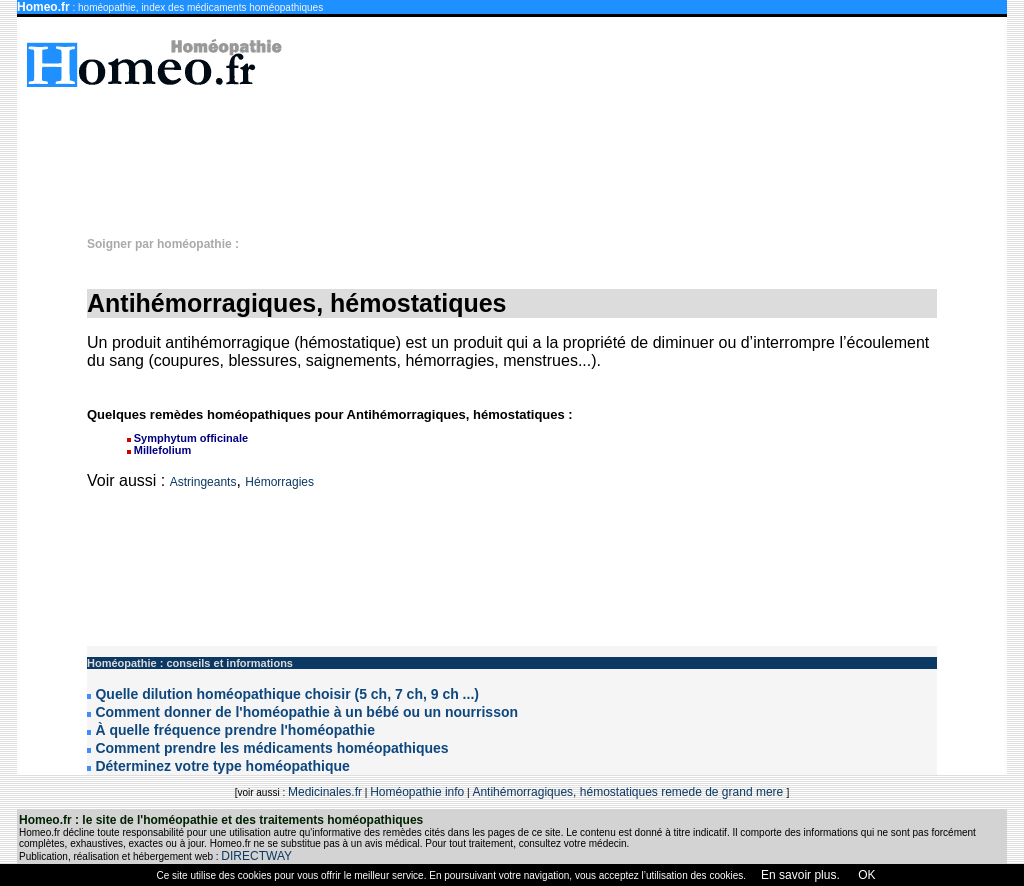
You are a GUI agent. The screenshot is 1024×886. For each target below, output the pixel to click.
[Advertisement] (522, 152)
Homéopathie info (417, 792)
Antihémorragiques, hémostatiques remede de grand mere (629, 792)
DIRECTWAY (256, 856)
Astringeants (203, 482)
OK (865, 875)
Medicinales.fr (325, 792)
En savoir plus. (800, 875)
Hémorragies (279, 482)
